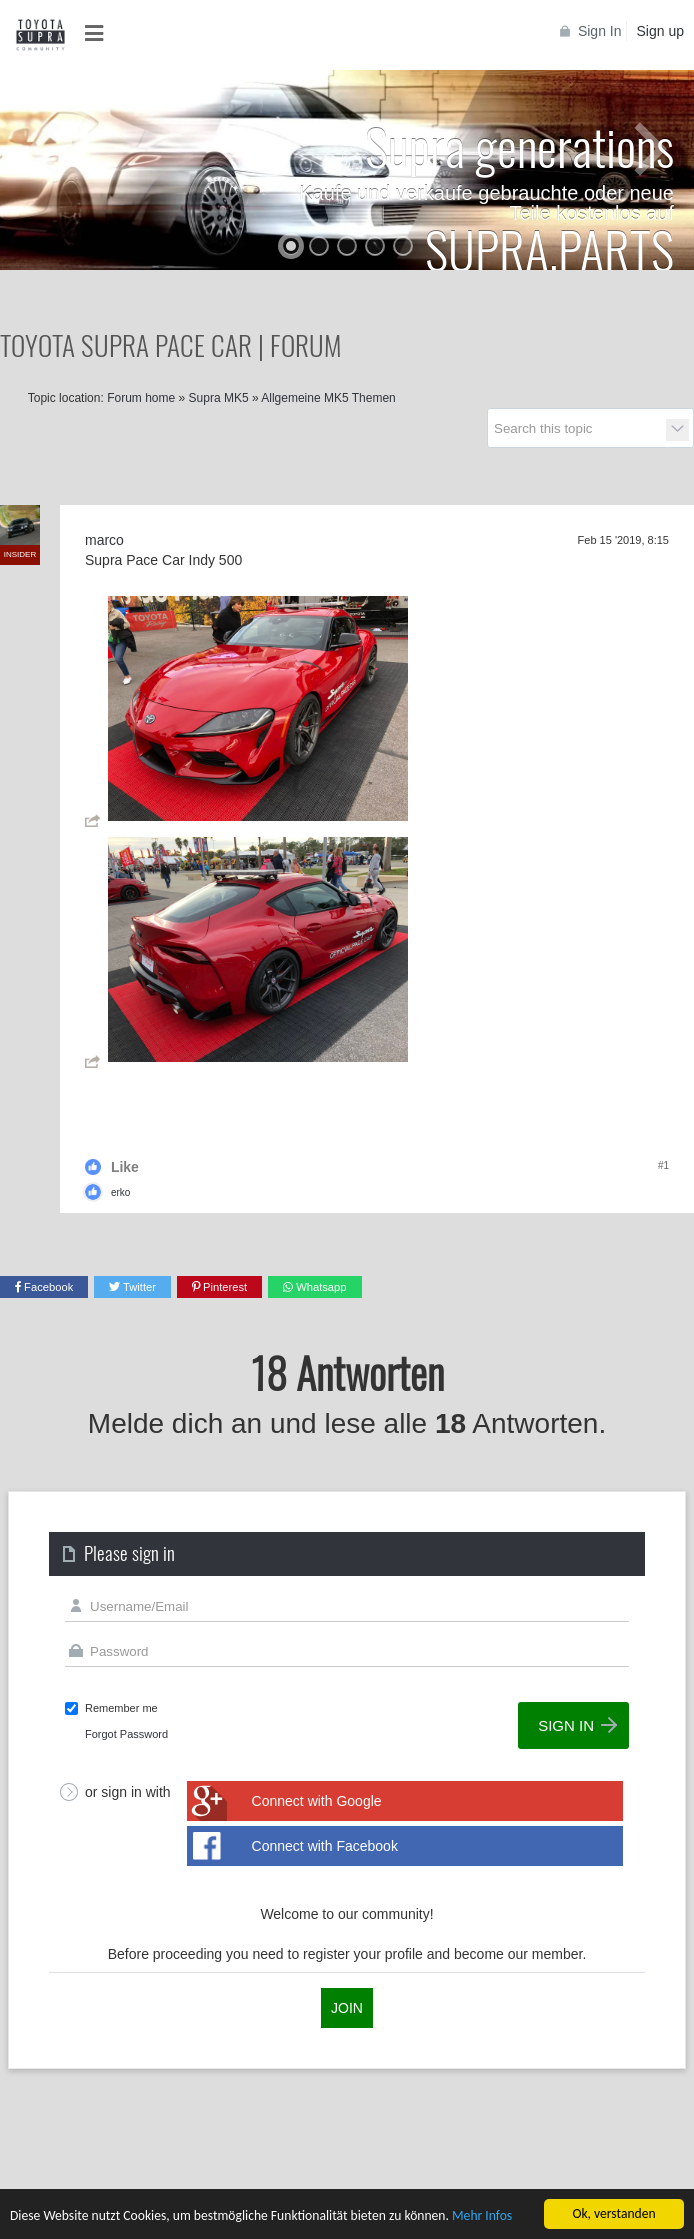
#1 (663, 1165)
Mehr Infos (482, 2216)
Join (347, 2008)
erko (120, 1192)
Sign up (660, 31)
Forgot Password (126, 1734)
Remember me (121, 1708)
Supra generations (519, 145)
